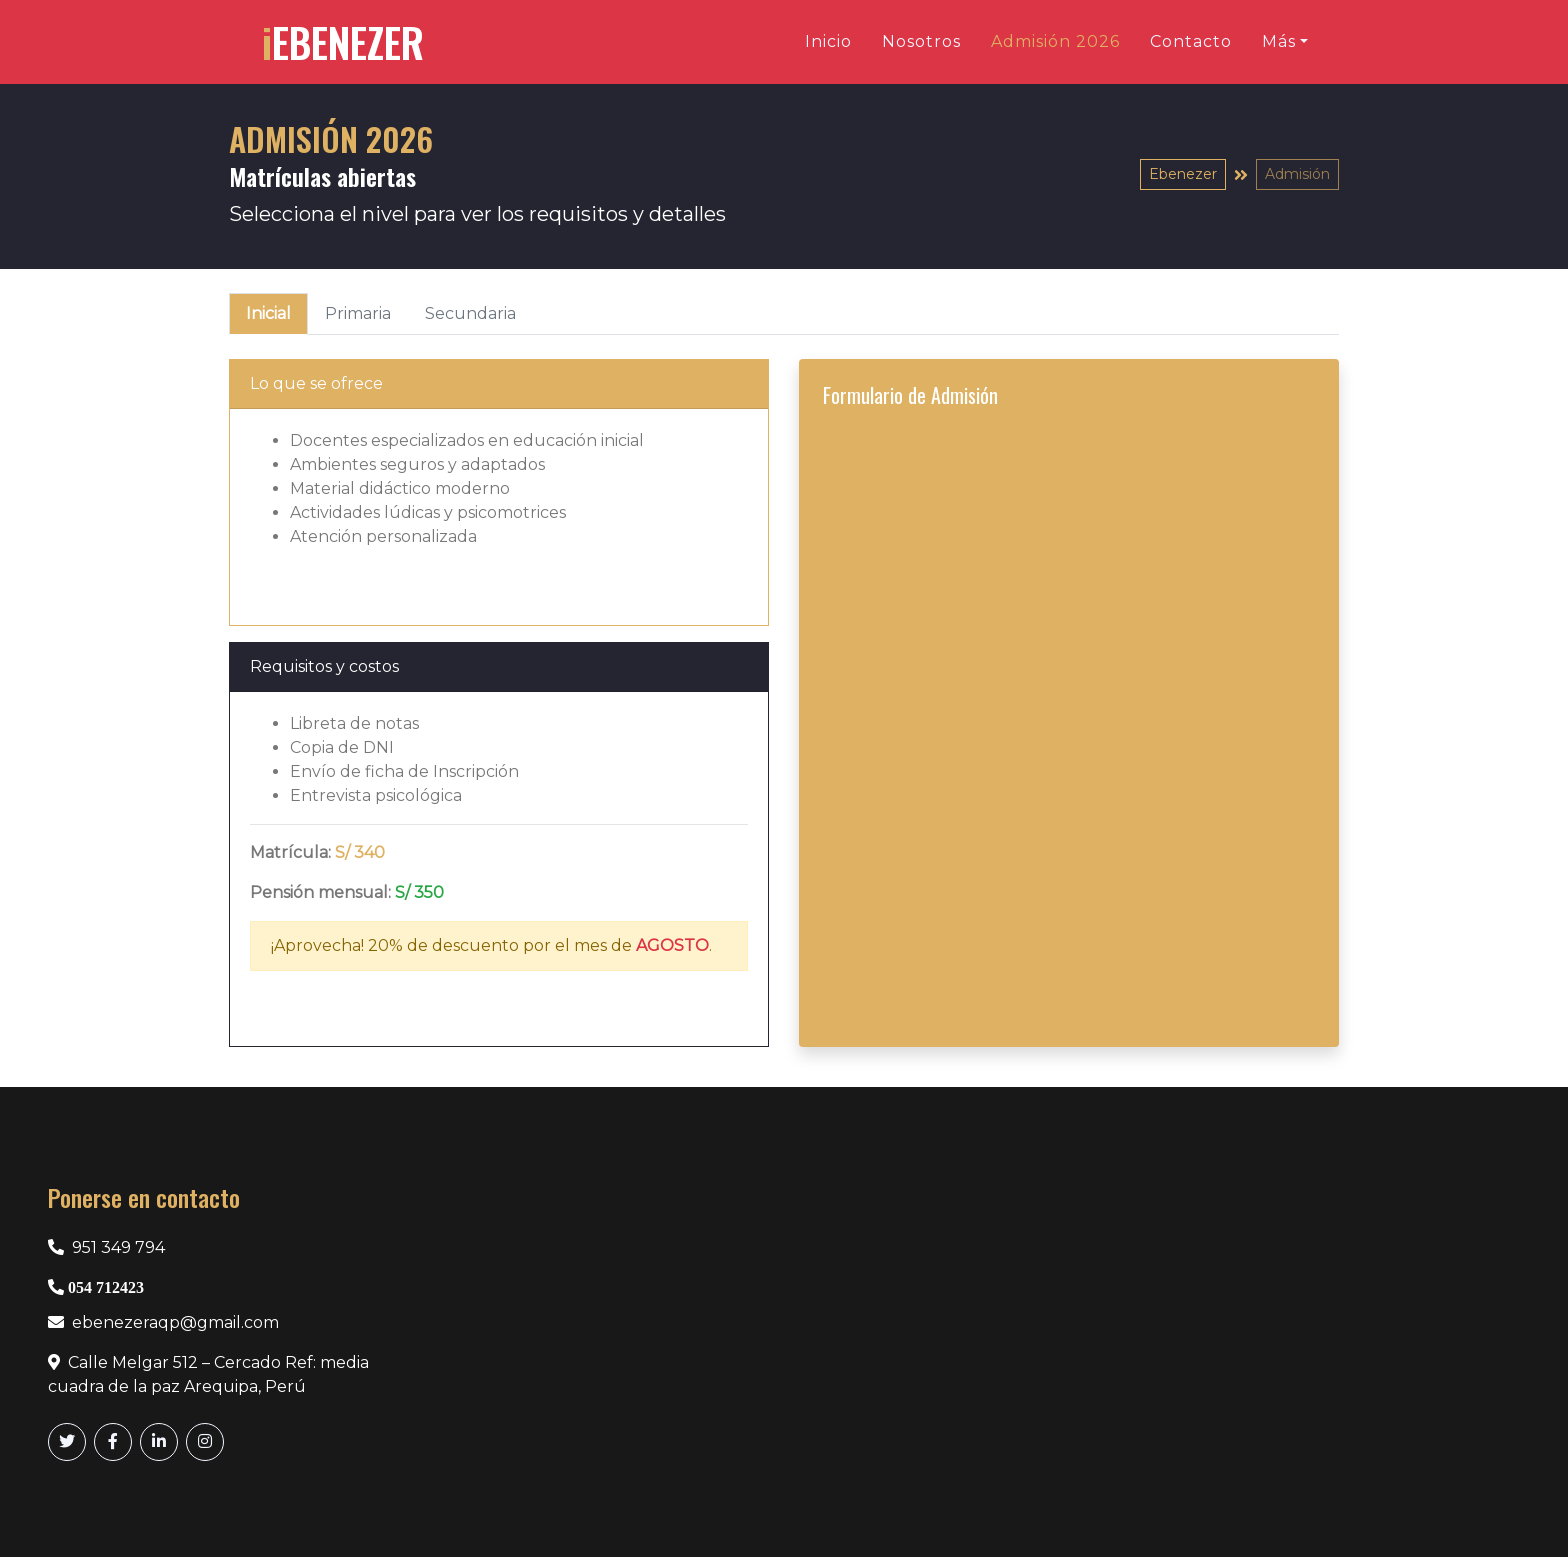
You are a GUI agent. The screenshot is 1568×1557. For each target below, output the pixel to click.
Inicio (828, 41)
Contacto (1191, 41)
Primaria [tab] (358, 313)
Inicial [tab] (268, 313)
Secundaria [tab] (470, 313)
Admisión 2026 (1055, 41)
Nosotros (921, 41)
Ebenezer (1183, 174)
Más (1279, 41)
